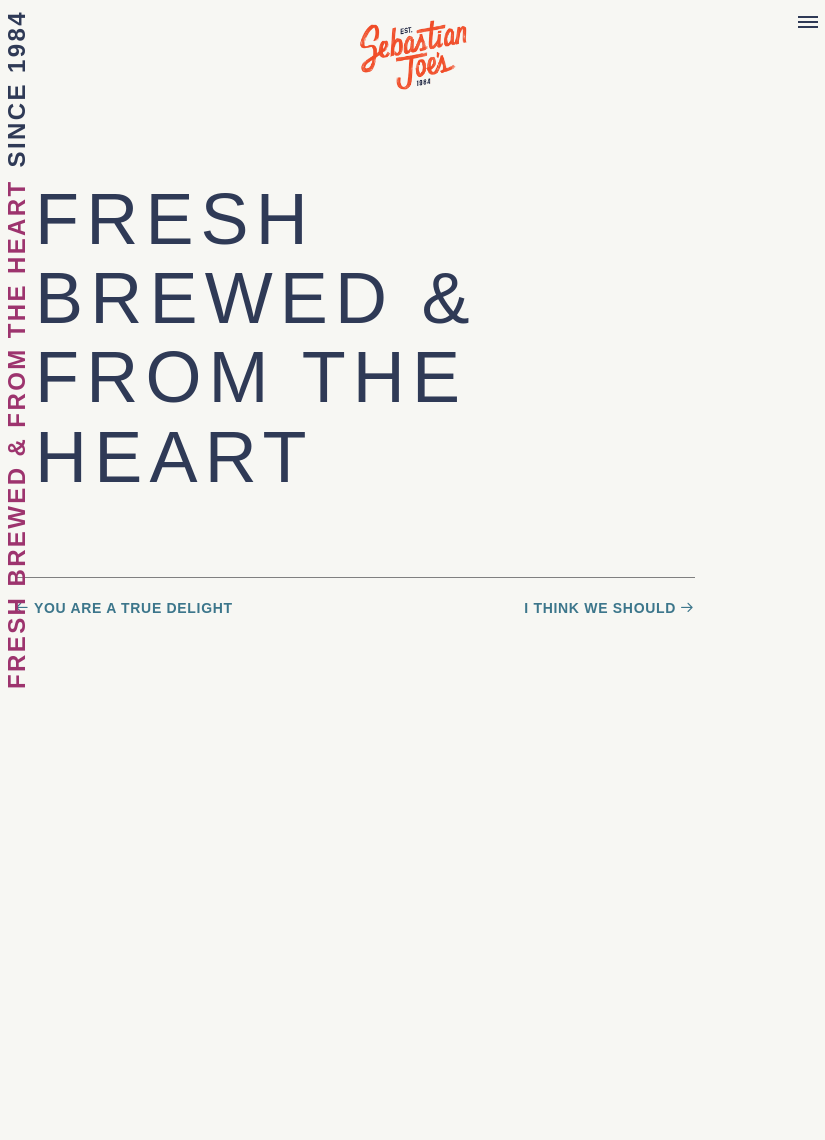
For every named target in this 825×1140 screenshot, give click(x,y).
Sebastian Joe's (413, 45)
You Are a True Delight (133, 608)
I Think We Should (600, 608)
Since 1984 (16, 88)
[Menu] (808, 23)
